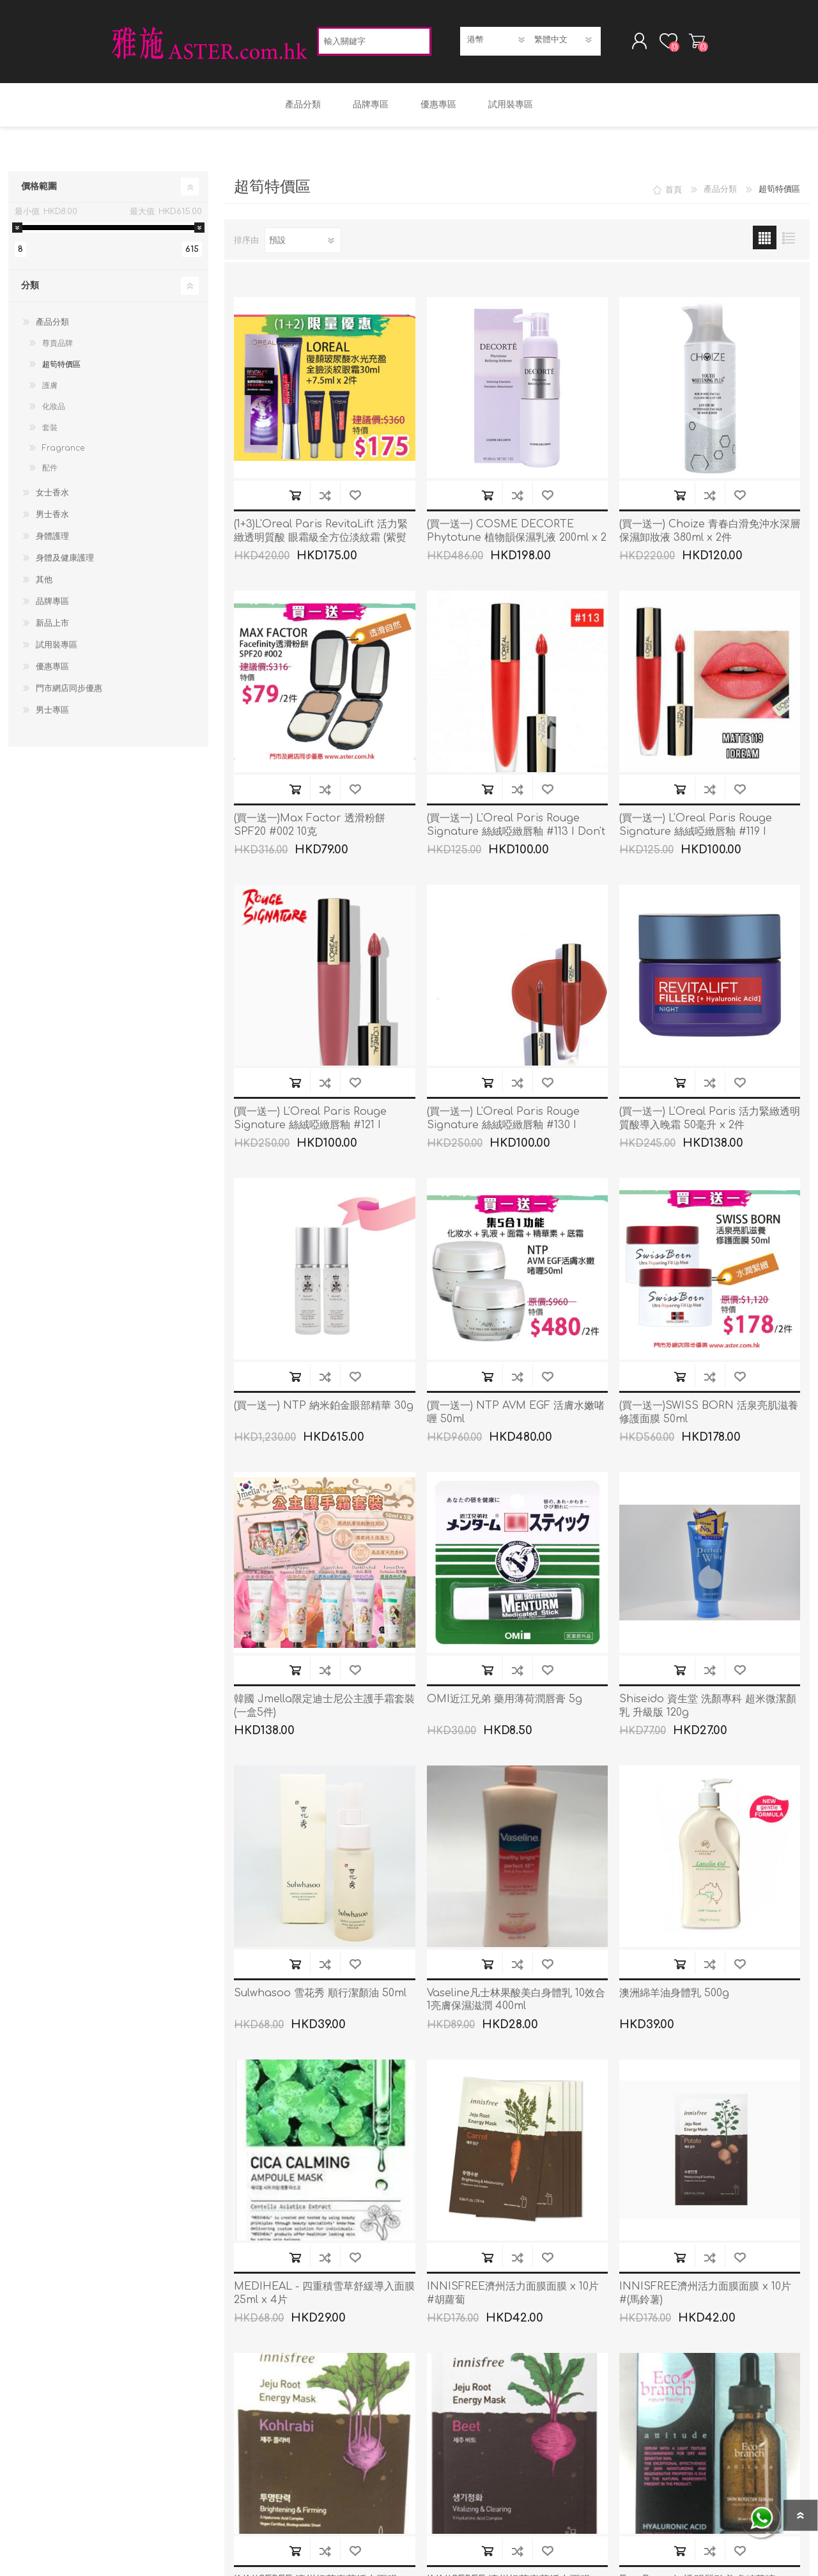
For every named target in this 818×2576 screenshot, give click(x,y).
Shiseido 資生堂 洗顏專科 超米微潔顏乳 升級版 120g (707, 1709)
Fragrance (63, 451)
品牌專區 (52, 605)
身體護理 (52, 540)
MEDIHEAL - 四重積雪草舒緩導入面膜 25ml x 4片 (324, 2297)
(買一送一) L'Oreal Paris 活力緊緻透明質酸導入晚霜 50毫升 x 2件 (709, 1122)
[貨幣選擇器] (496, 41)
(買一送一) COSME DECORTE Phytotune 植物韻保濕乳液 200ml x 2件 (516, 541)
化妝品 (53, 410)
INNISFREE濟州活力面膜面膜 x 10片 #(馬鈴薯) (705, 2297)
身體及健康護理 (65, 561)
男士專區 (52, 714)
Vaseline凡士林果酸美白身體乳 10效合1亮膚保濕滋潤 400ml (516, 2003)
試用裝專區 (56, 648)
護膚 (50, 389)
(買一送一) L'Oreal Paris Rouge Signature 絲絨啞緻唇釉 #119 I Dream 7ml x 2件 (695, 835)
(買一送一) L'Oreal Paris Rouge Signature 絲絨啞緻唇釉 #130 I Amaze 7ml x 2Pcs (503, 1129)
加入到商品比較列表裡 (325, 499)
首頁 (673, 193)
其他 (44, 583)
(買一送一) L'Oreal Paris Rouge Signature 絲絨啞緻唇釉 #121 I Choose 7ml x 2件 (310, 1129)
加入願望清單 (355, 499)
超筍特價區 (61, 368)
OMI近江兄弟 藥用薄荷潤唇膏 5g (504, 1703)
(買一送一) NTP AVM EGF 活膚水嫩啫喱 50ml (516, 1416)
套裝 (50, 431)
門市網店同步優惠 (69, 692)
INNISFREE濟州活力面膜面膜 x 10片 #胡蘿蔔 (513, 2297)
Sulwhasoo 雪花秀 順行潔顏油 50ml (320, 1997)
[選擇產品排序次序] (303, 244)
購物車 (691, 43)
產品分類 (52, 326)
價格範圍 (39, 190)
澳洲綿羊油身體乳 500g (674, 1997)
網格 (764, 241)
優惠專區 (52, 670)
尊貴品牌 (57, 347)
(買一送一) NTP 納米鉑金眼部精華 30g (323, 1409)
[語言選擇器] (564, 41)
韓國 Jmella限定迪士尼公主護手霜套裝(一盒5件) (324, 1709)
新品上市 (52, 627)
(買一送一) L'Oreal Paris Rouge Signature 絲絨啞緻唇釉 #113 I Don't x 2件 (516, 835)
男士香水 (52, 518)
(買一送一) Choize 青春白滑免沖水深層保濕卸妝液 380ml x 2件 (709, 534)
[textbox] (374, 43)
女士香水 (52, 496)
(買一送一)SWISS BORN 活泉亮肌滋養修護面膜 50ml (708, 1416)
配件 (50, 471)
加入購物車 (295, 499)
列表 (788, 241)
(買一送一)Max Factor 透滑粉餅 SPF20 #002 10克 (309, 828)
